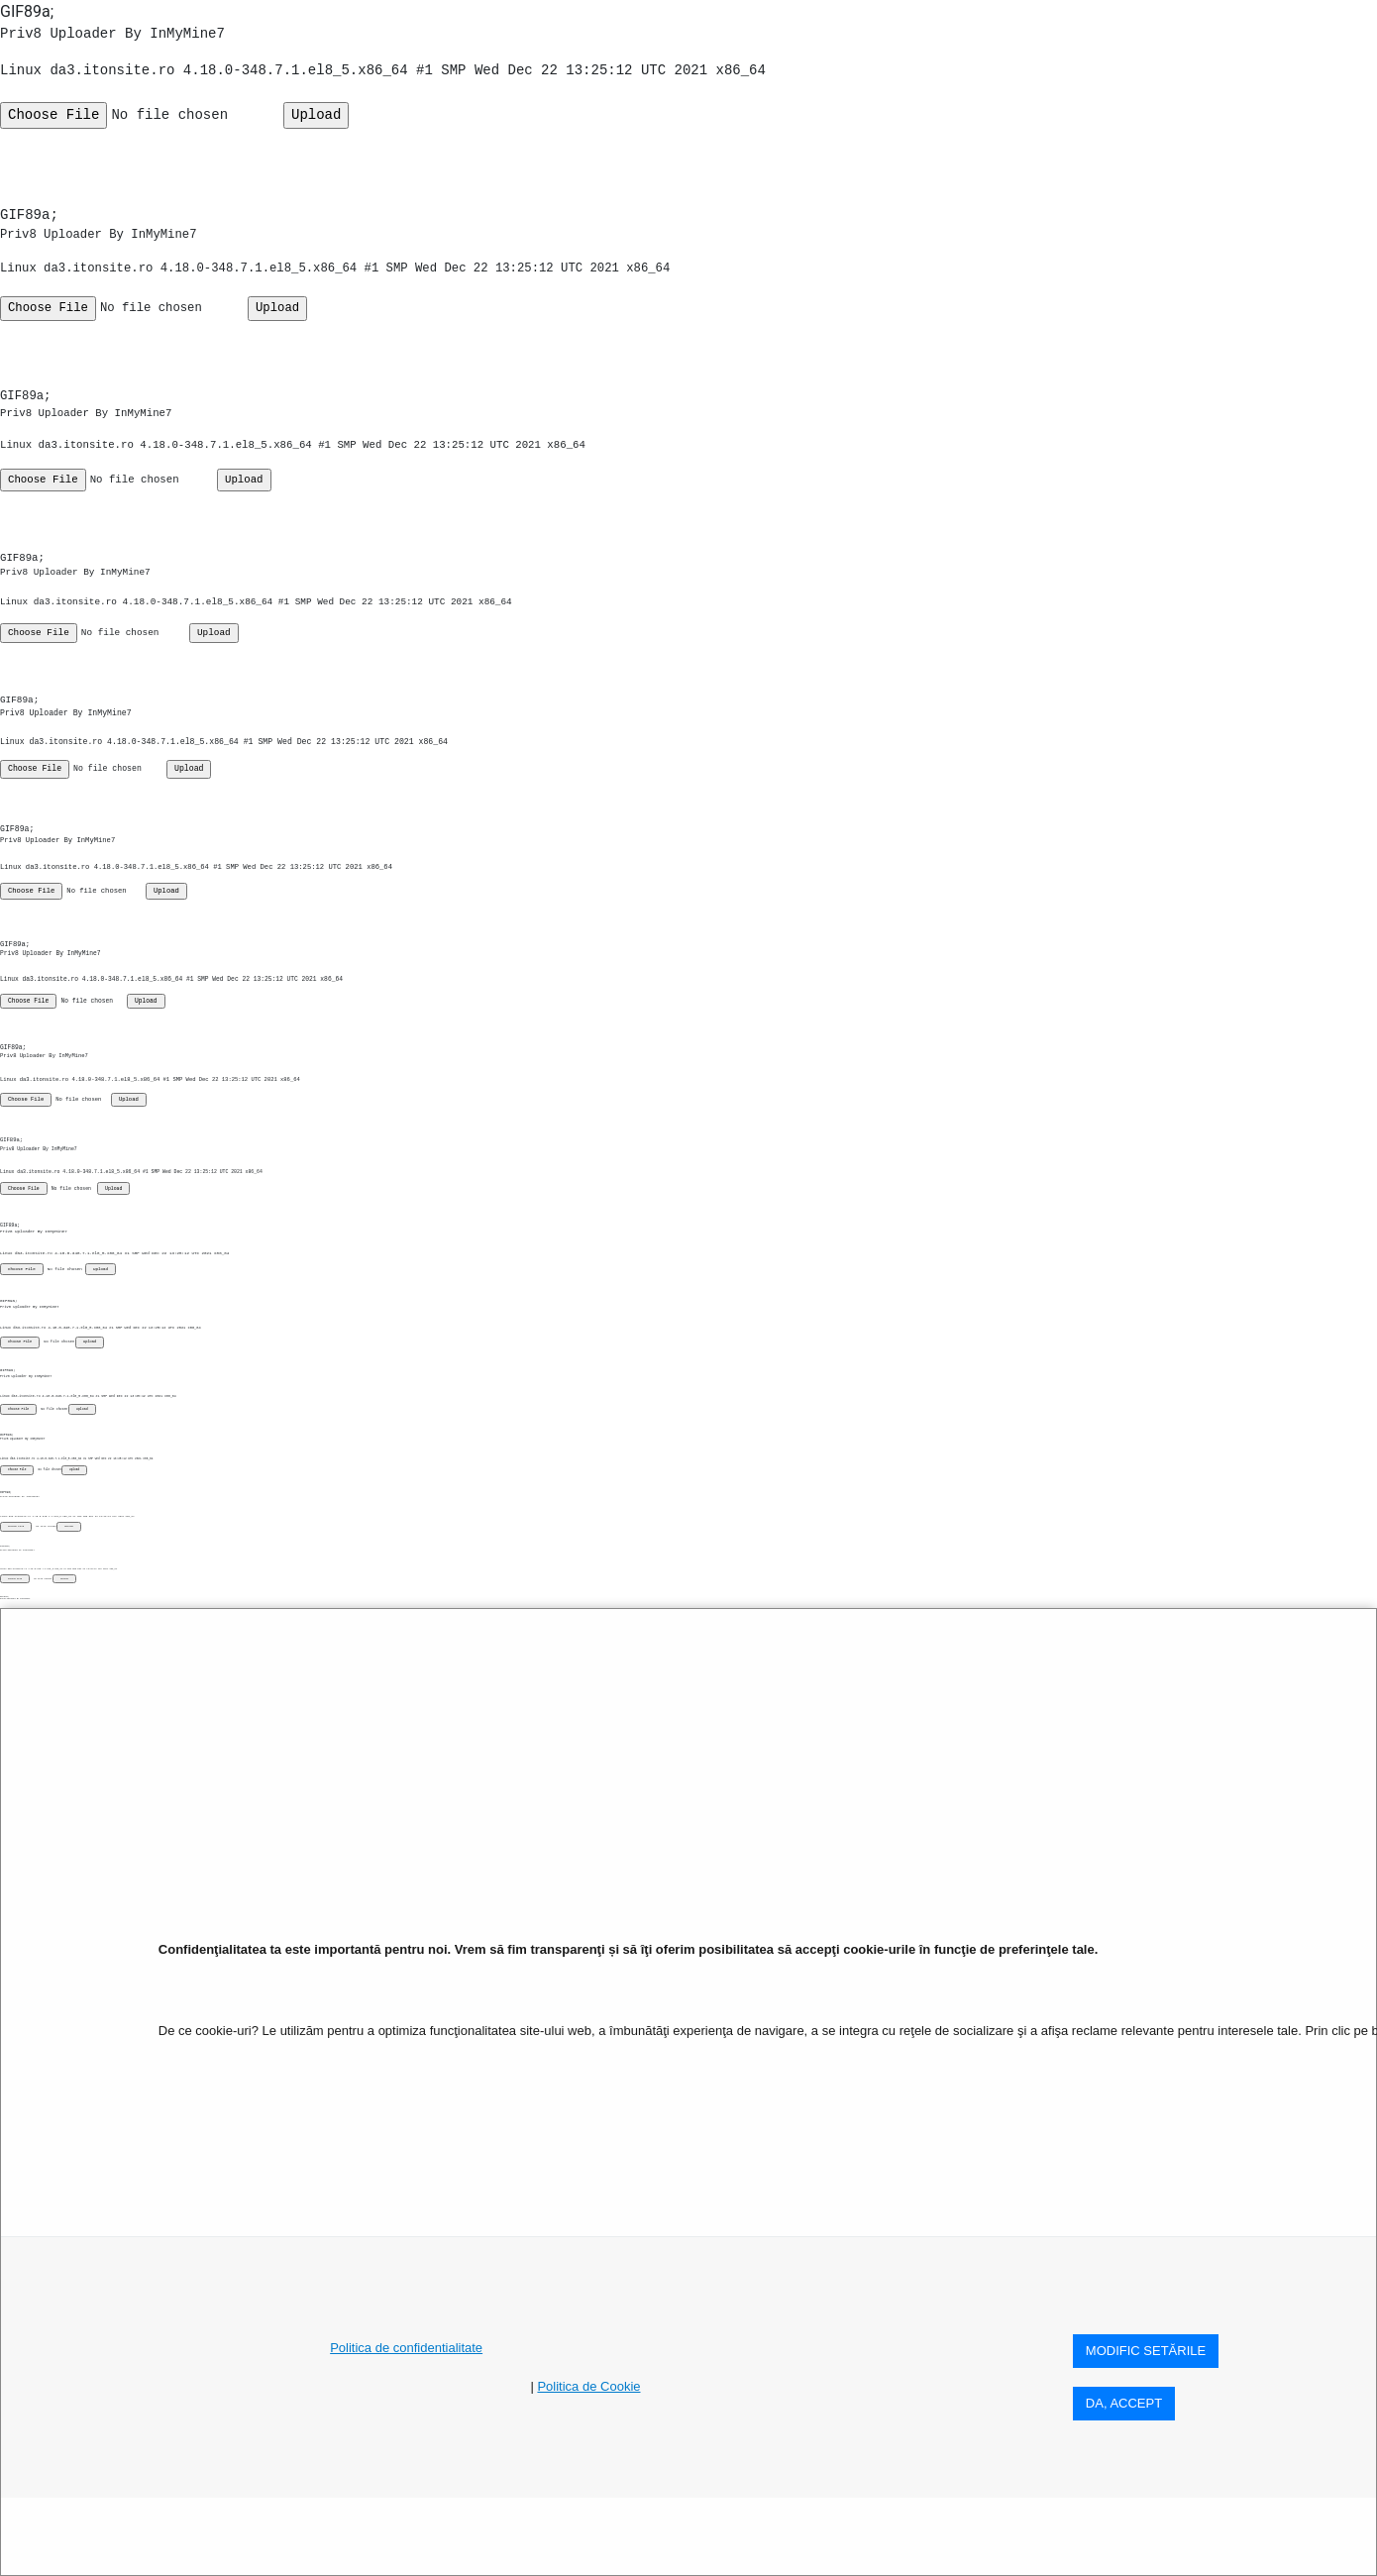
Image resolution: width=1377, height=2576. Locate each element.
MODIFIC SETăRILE (1146, 2350)
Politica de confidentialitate (406, 2347)
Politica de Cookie (588, 2386)
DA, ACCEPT (1124, 2403)
